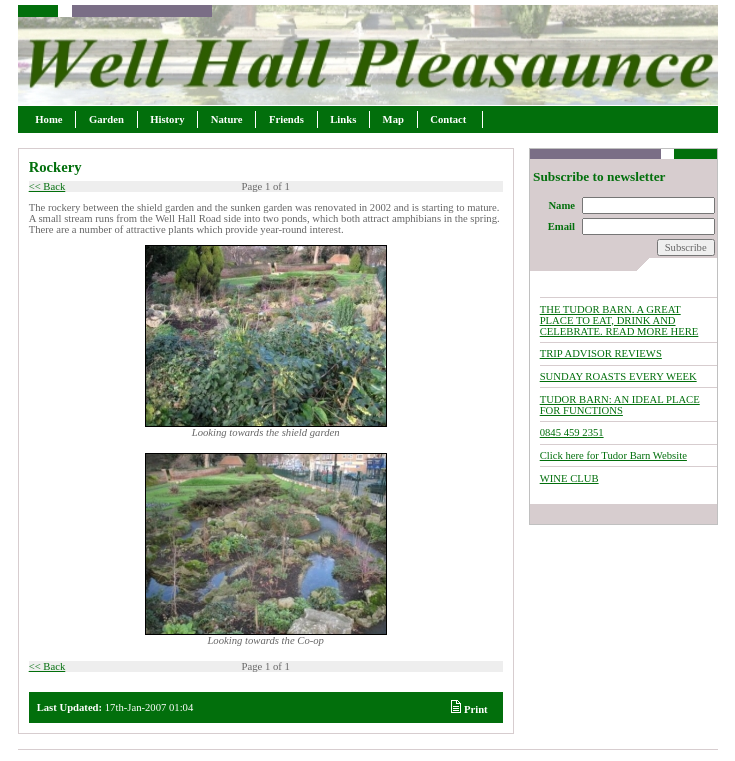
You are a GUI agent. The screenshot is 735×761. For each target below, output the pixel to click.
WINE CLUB (569, 478)
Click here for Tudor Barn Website (613, 455)
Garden (106, 119)
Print (469, 709)
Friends (286, 119)
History (168, 119)
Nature (226, 119)
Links (343, 119)
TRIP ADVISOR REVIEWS (601, 353)
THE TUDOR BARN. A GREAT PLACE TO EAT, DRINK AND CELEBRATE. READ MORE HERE (619, 320)
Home (49, 119)
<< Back (47, 186)
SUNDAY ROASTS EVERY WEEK (618, 376)
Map (393, 119)
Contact (450, 119)
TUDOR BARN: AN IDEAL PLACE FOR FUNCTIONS (620, 405)
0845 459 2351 (572, 432)
